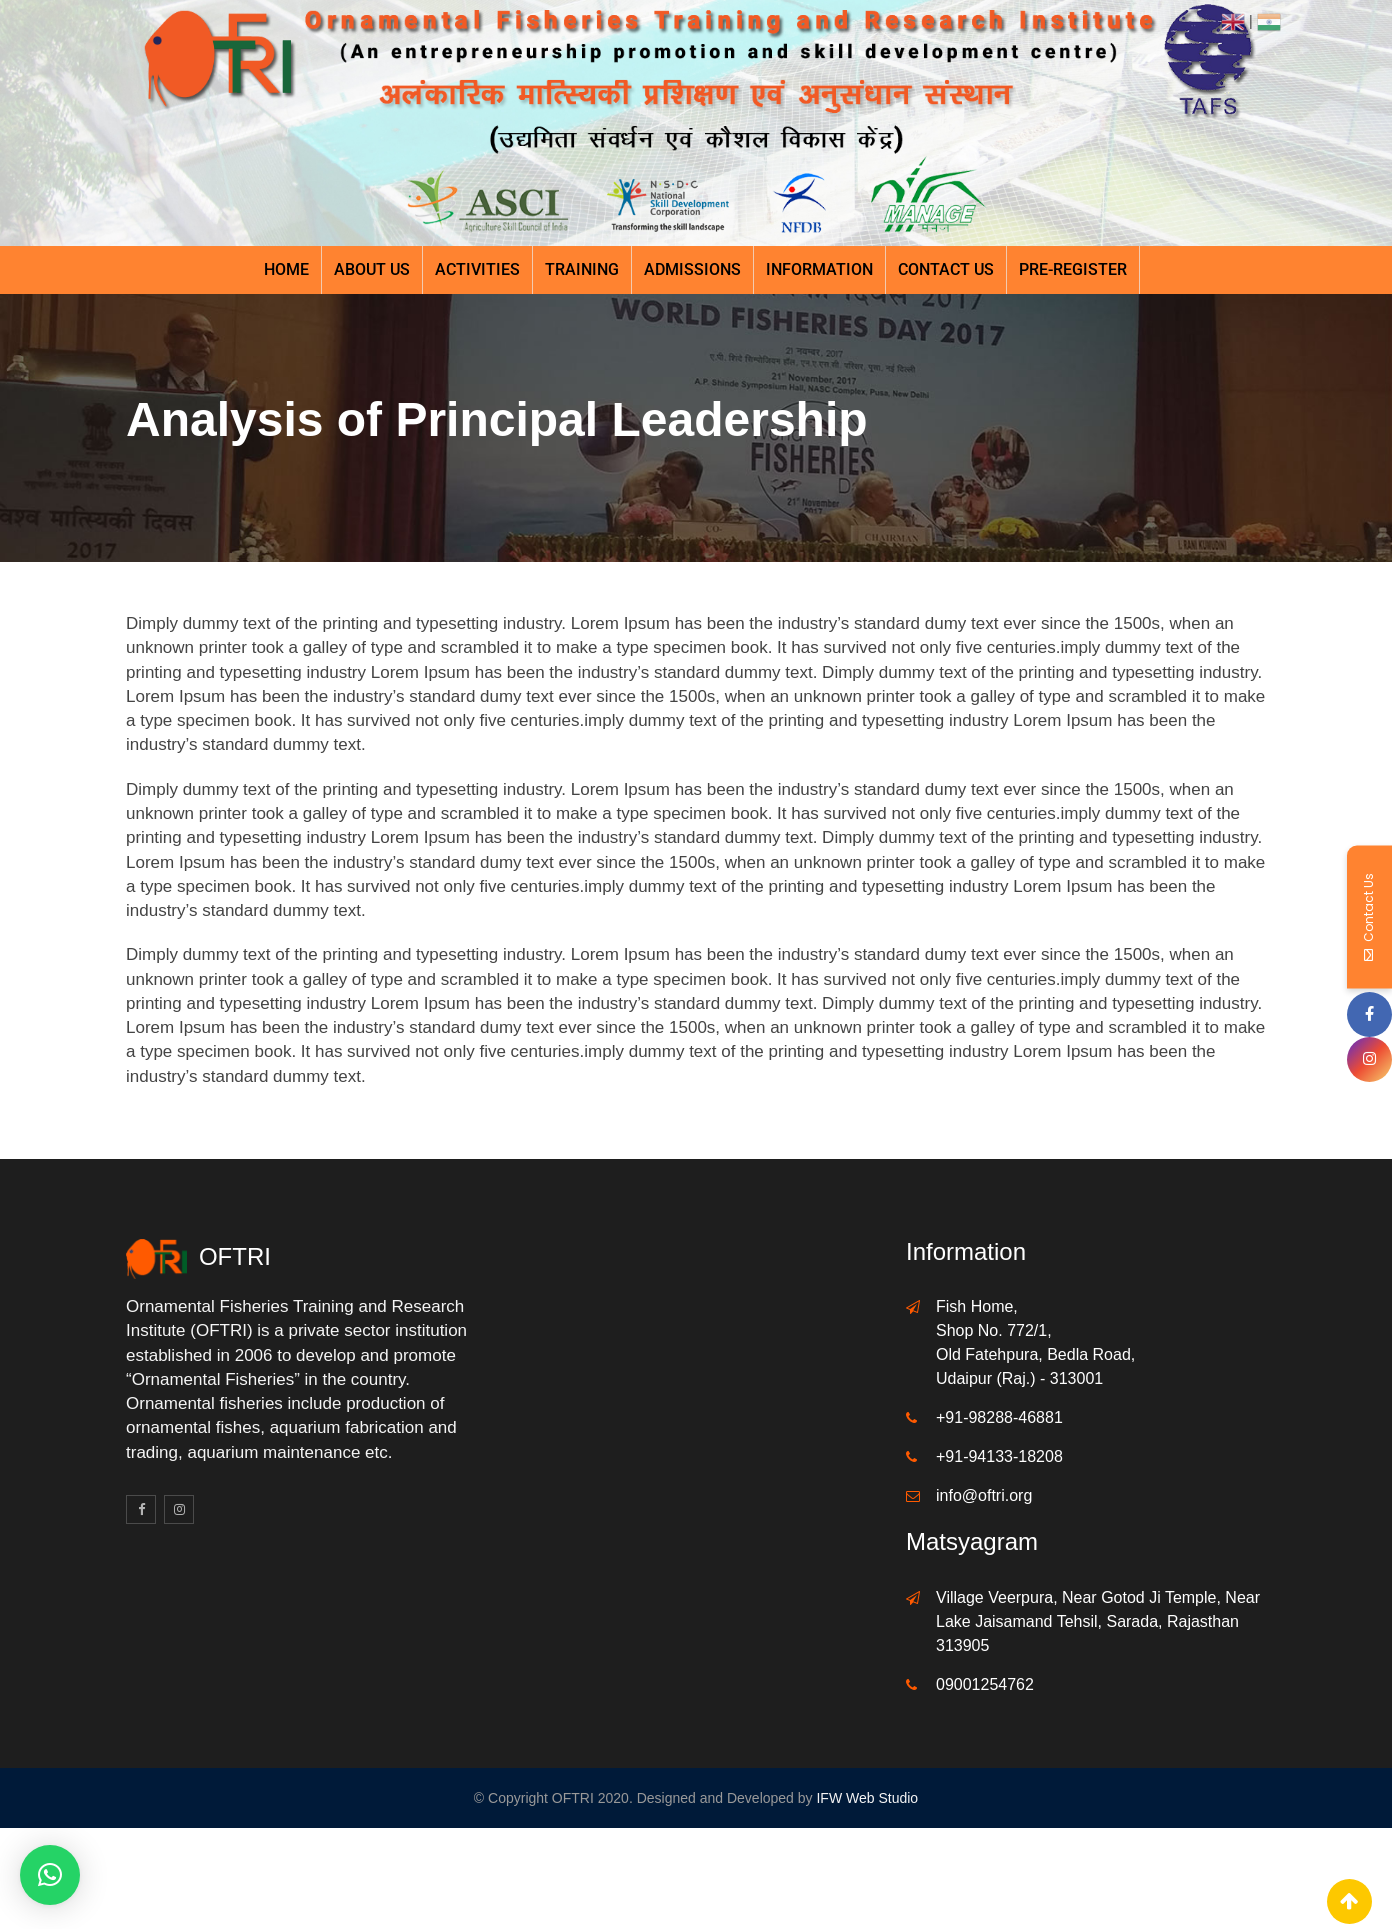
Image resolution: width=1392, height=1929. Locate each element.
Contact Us (946, 269)
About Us (372, 269)
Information (819, 269)
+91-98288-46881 (999, 1417)
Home (286, 269)
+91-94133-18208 (999, 1456)
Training (582, 269)
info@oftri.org (984, 1495)
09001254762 (985, 1684)
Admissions (692, 269)
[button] (50, 1875)
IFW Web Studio (867, 1798)
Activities (477, 269)
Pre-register (1073, 269)
